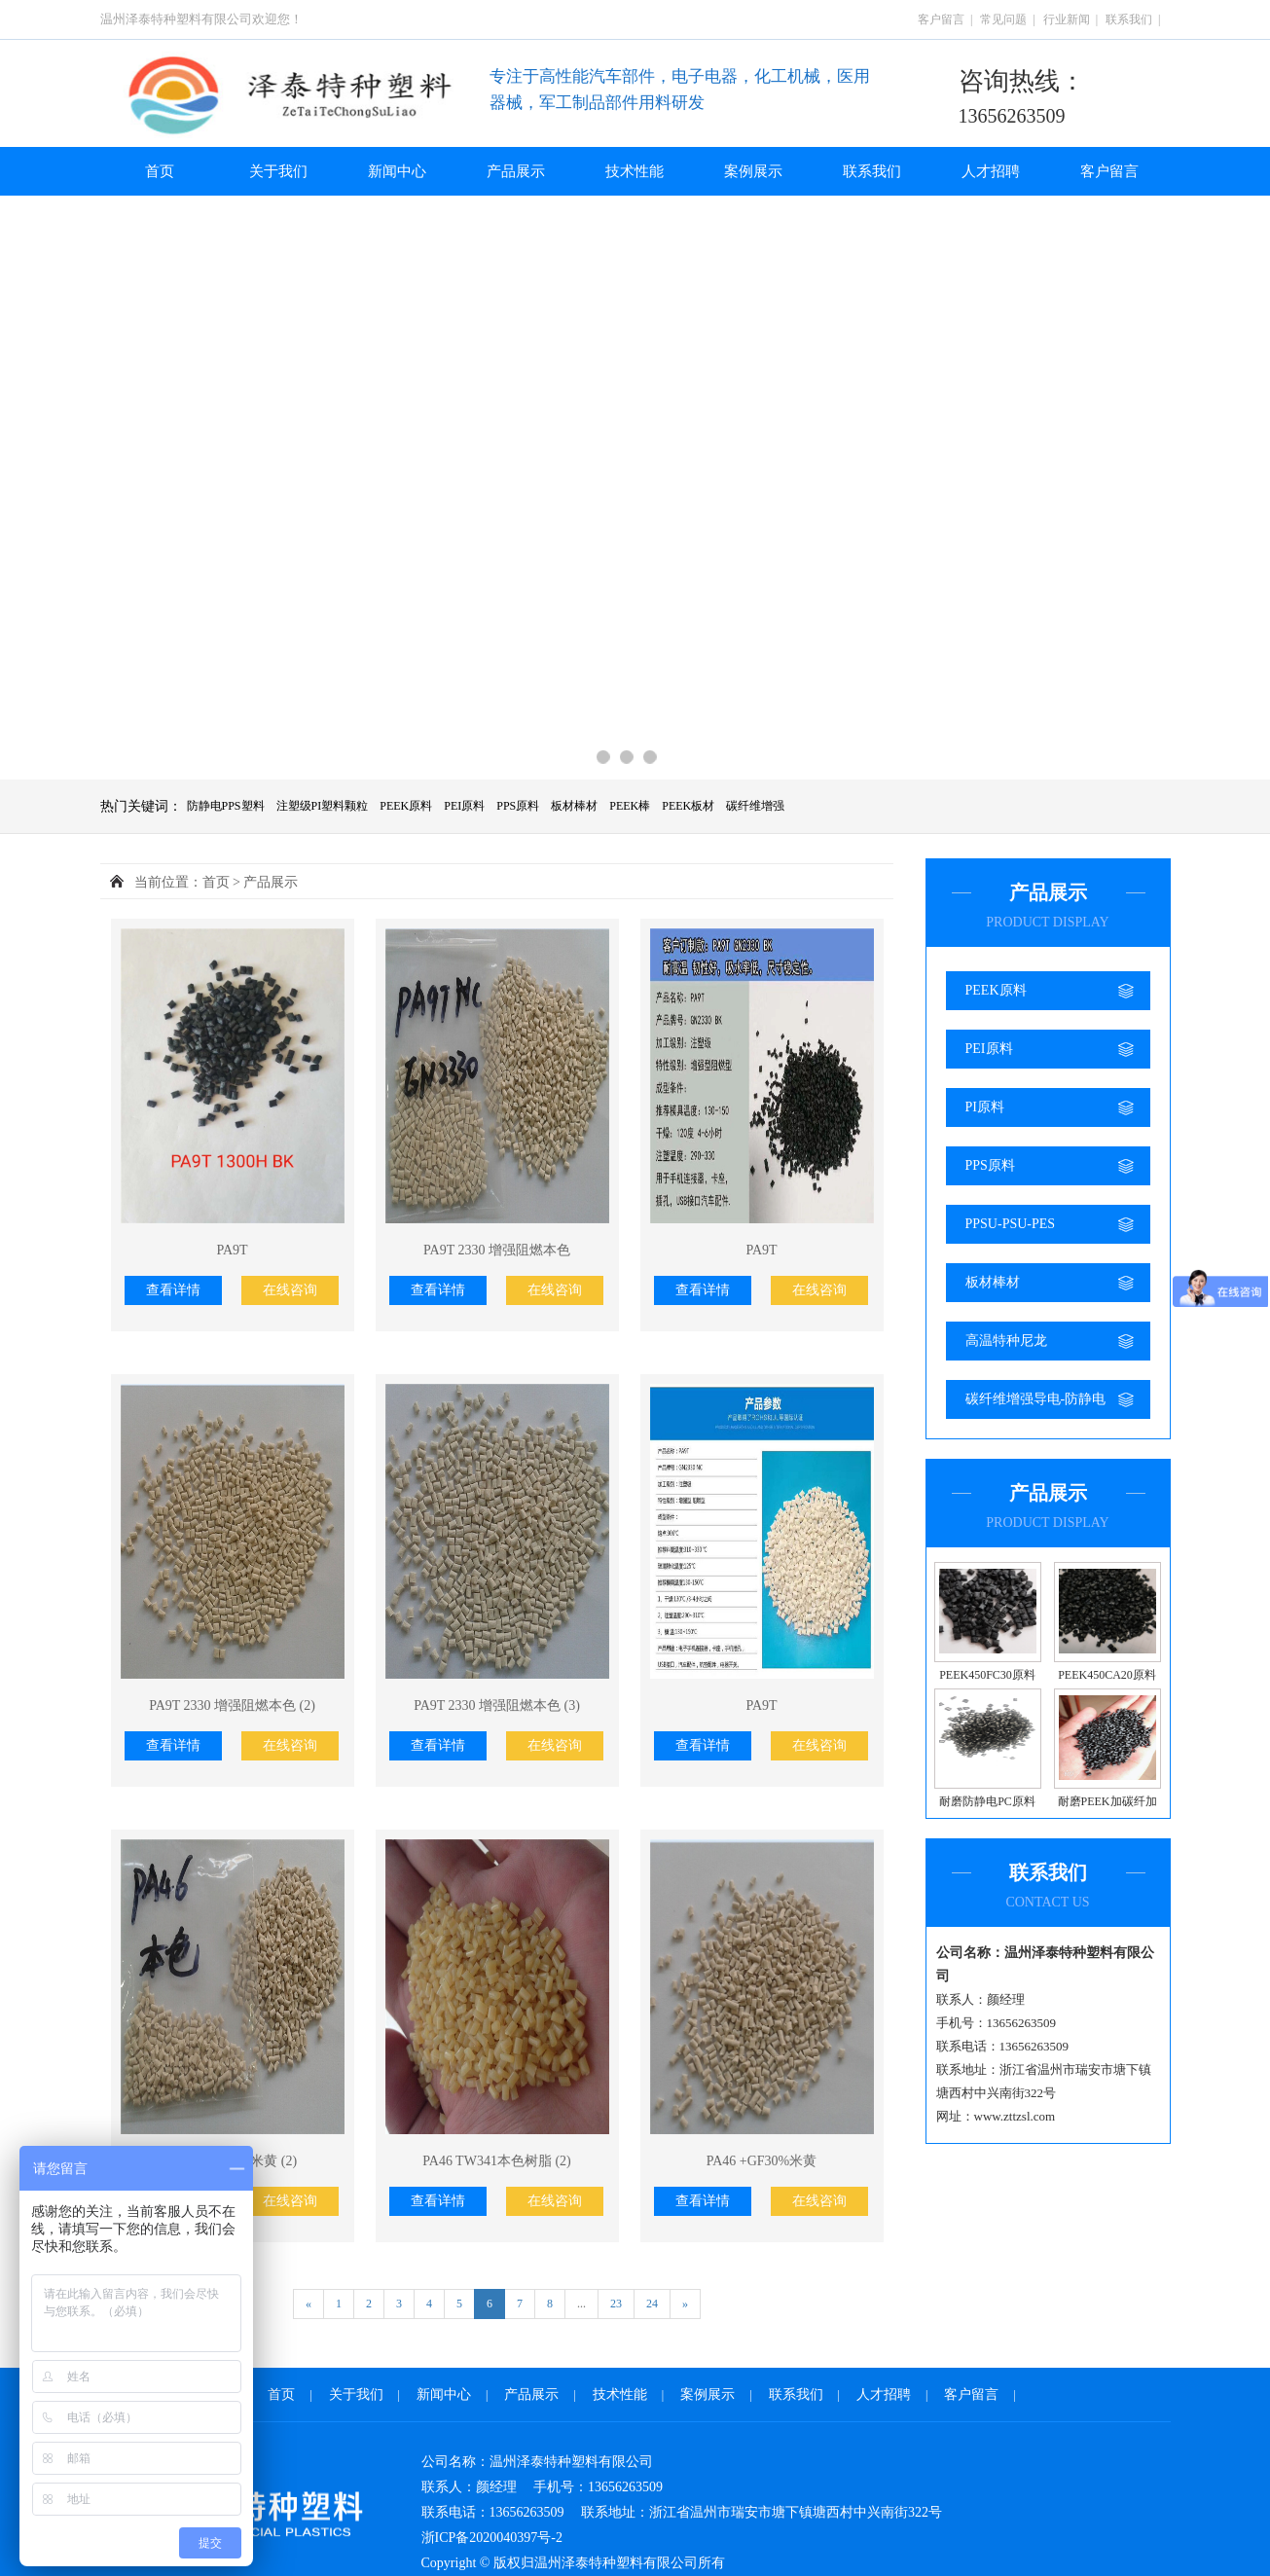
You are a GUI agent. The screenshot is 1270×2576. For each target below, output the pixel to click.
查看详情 (173, 1290)
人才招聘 (991, 171)
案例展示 (753, 171)
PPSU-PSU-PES (1010, 1223)
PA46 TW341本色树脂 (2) (496, 2161)
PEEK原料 (406, 806)
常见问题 (1003, 19)
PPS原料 (517, 806)
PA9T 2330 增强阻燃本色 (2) (232, 1705)
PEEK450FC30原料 (987, 1675)
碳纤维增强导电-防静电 (1036, 1399)
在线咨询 (290, 1290)
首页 (159, 171)
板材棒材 (574, 806)
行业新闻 (1066, 19)
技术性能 (634, 171)
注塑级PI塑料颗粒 (322, 806)
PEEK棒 (629, 806)
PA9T (231, 1250)
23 (616, 2303)
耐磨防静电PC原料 (987, 1801)
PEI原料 (464, 806)
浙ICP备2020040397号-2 (491, 2537)
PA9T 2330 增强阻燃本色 (496, 1250)
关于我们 (278, 171)
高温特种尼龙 (1006, 1340)
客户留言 (941, 19)
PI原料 (984, 1107)
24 (652, 2303)
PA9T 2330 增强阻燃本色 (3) (497, 1705)
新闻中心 (397, 171)
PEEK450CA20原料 (1107, 1675)
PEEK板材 (688, 806)
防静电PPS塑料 (226, 806)
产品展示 (516, 171)
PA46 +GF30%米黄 (762, 2161)
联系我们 (1129, 19)
